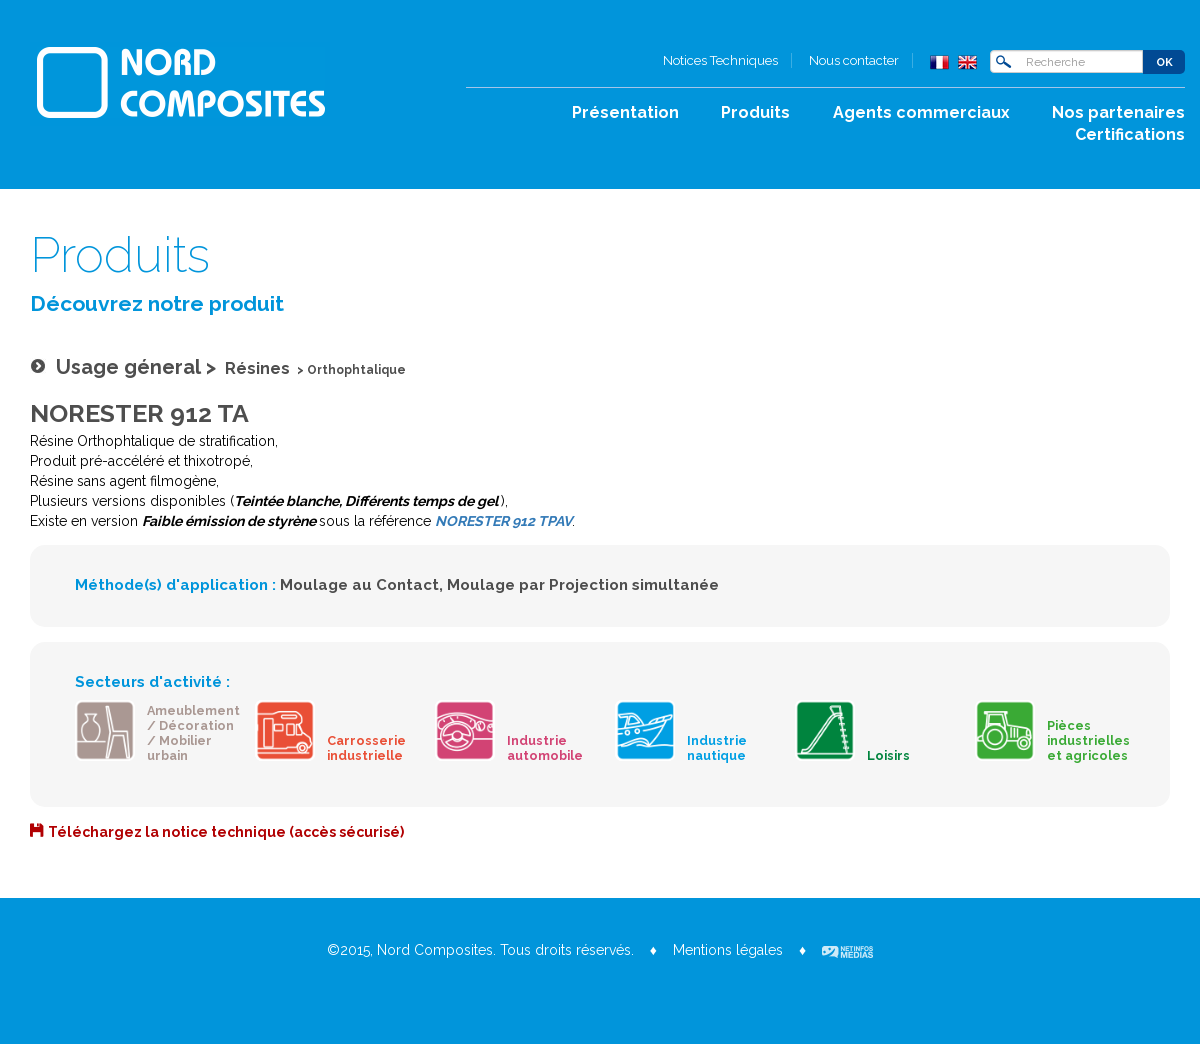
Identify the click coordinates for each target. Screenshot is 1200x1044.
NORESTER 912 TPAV (503, 521)
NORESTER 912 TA (139, 413)
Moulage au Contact (359, 585)
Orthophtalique (356, 370)
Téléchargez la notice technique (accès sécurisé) (226, 832)
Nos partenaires (1118, 112)
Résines (257, 368)
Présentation (625, 112)
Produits (755, 112)
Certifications (1130, 134)
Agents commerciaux (921, 112)
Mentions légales (728, 950)
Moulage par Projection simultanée (583, 585)
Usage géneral (128, 367)
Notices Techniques (720, 60)
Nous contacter (854, 60)
